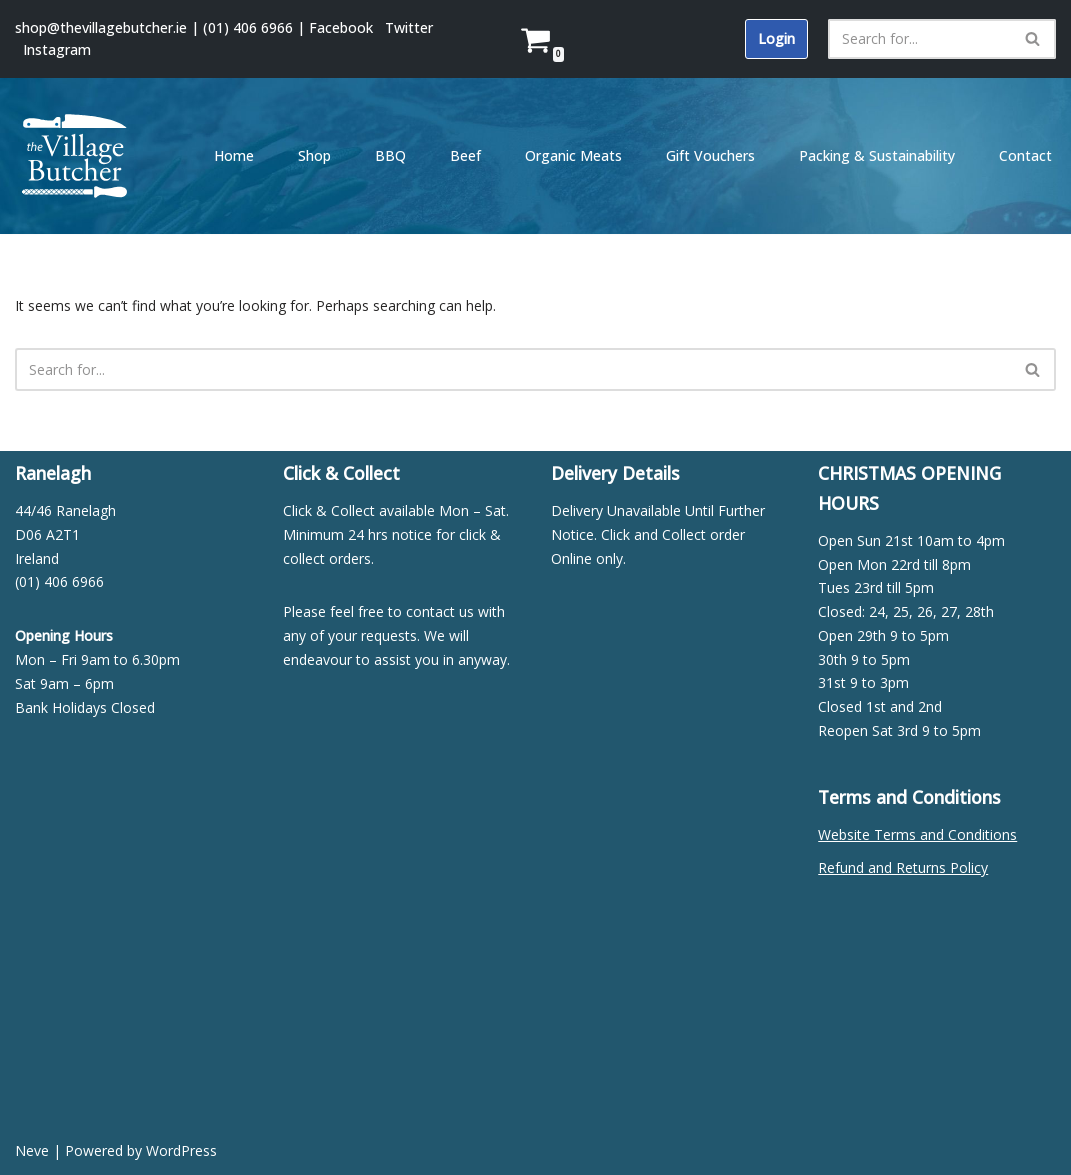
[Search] (919, 39)
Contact (1025, 155)
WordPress (181, 1150)
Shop (314, 155)
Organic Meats (573, 155)
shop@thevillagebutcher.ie (101, 27)
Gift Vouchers (710, 155)
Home (234, 155)
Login (776, 38)
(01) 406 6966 (248, 27)
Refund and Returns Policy (903, 867)
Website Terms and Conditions (917, 834)
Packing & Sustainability (877, 155)
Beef (465, 155)
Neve (32, 1150)
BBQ (390, 155)
